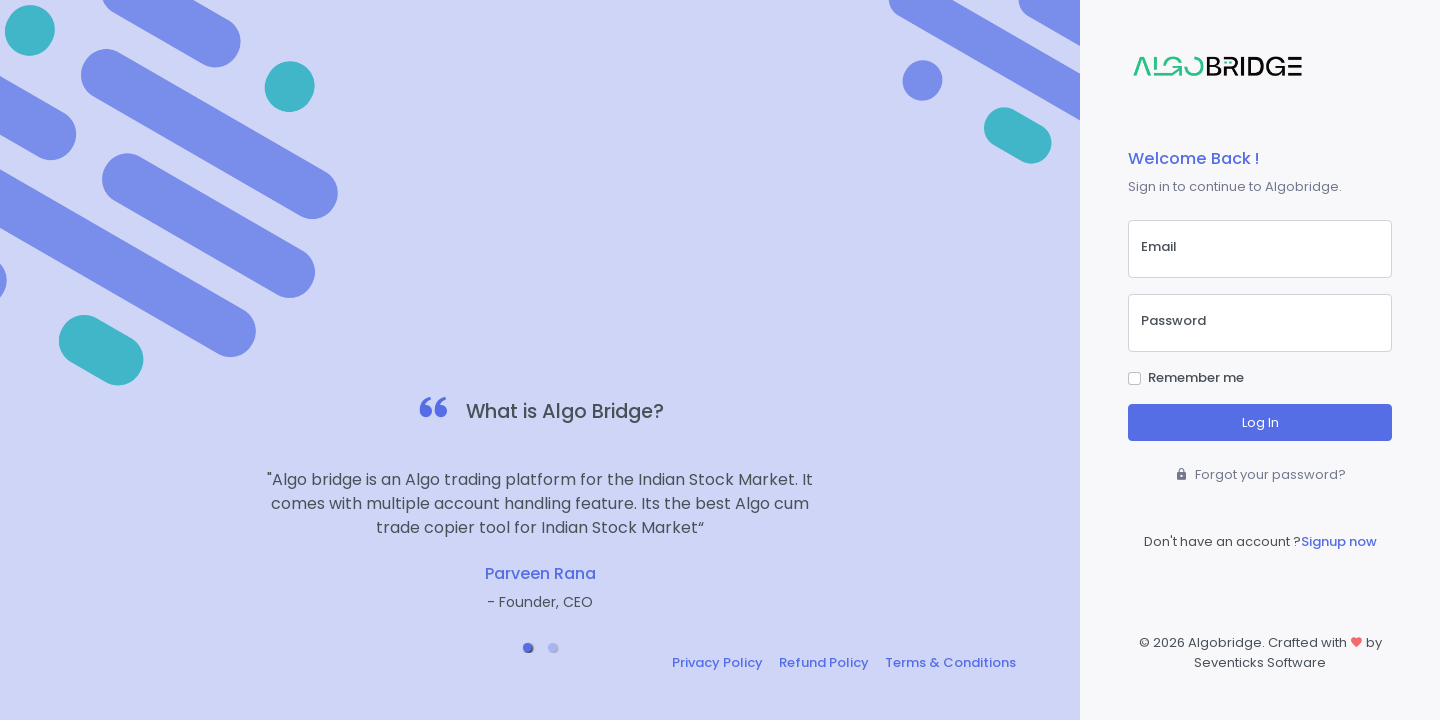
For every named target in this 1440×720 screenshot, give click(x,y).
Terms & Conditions (950, 662)
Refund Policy (824, 662)
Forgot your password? (1260, 474)
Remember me (1196, 377)
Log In (1260, 422)
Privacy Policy (717, 662)
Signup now (1339, 541)
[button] (527, 647)
